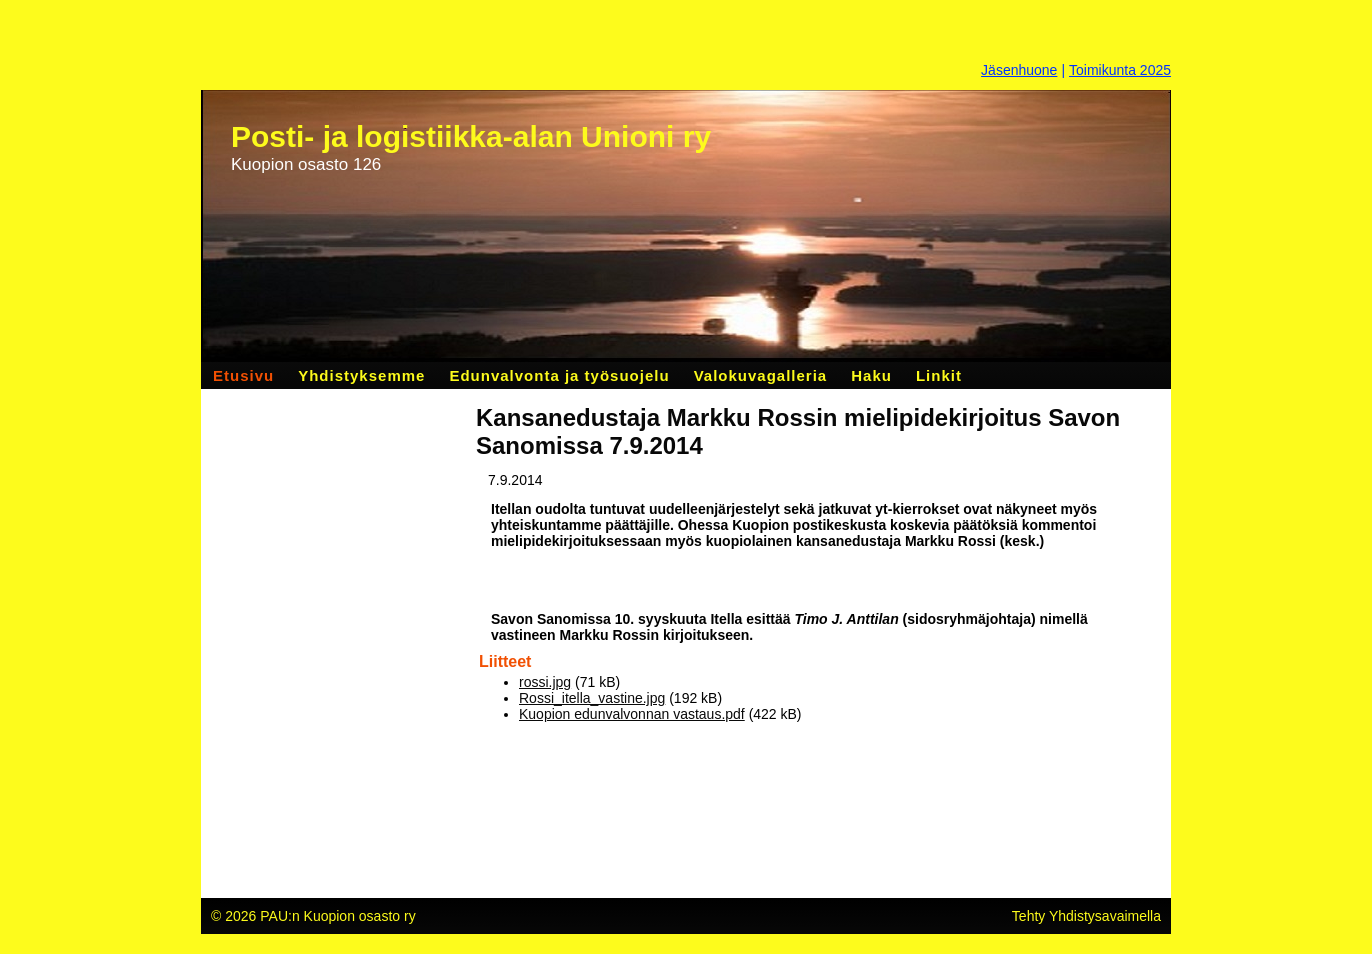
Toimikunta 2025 (1120, 70)
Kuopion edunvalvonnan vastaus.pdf (632, 714)
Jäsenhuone (1019, 70)
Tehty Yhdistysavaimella (1086, 916)
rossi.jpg (545, 682)
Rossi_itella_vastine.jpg (592, 698)
